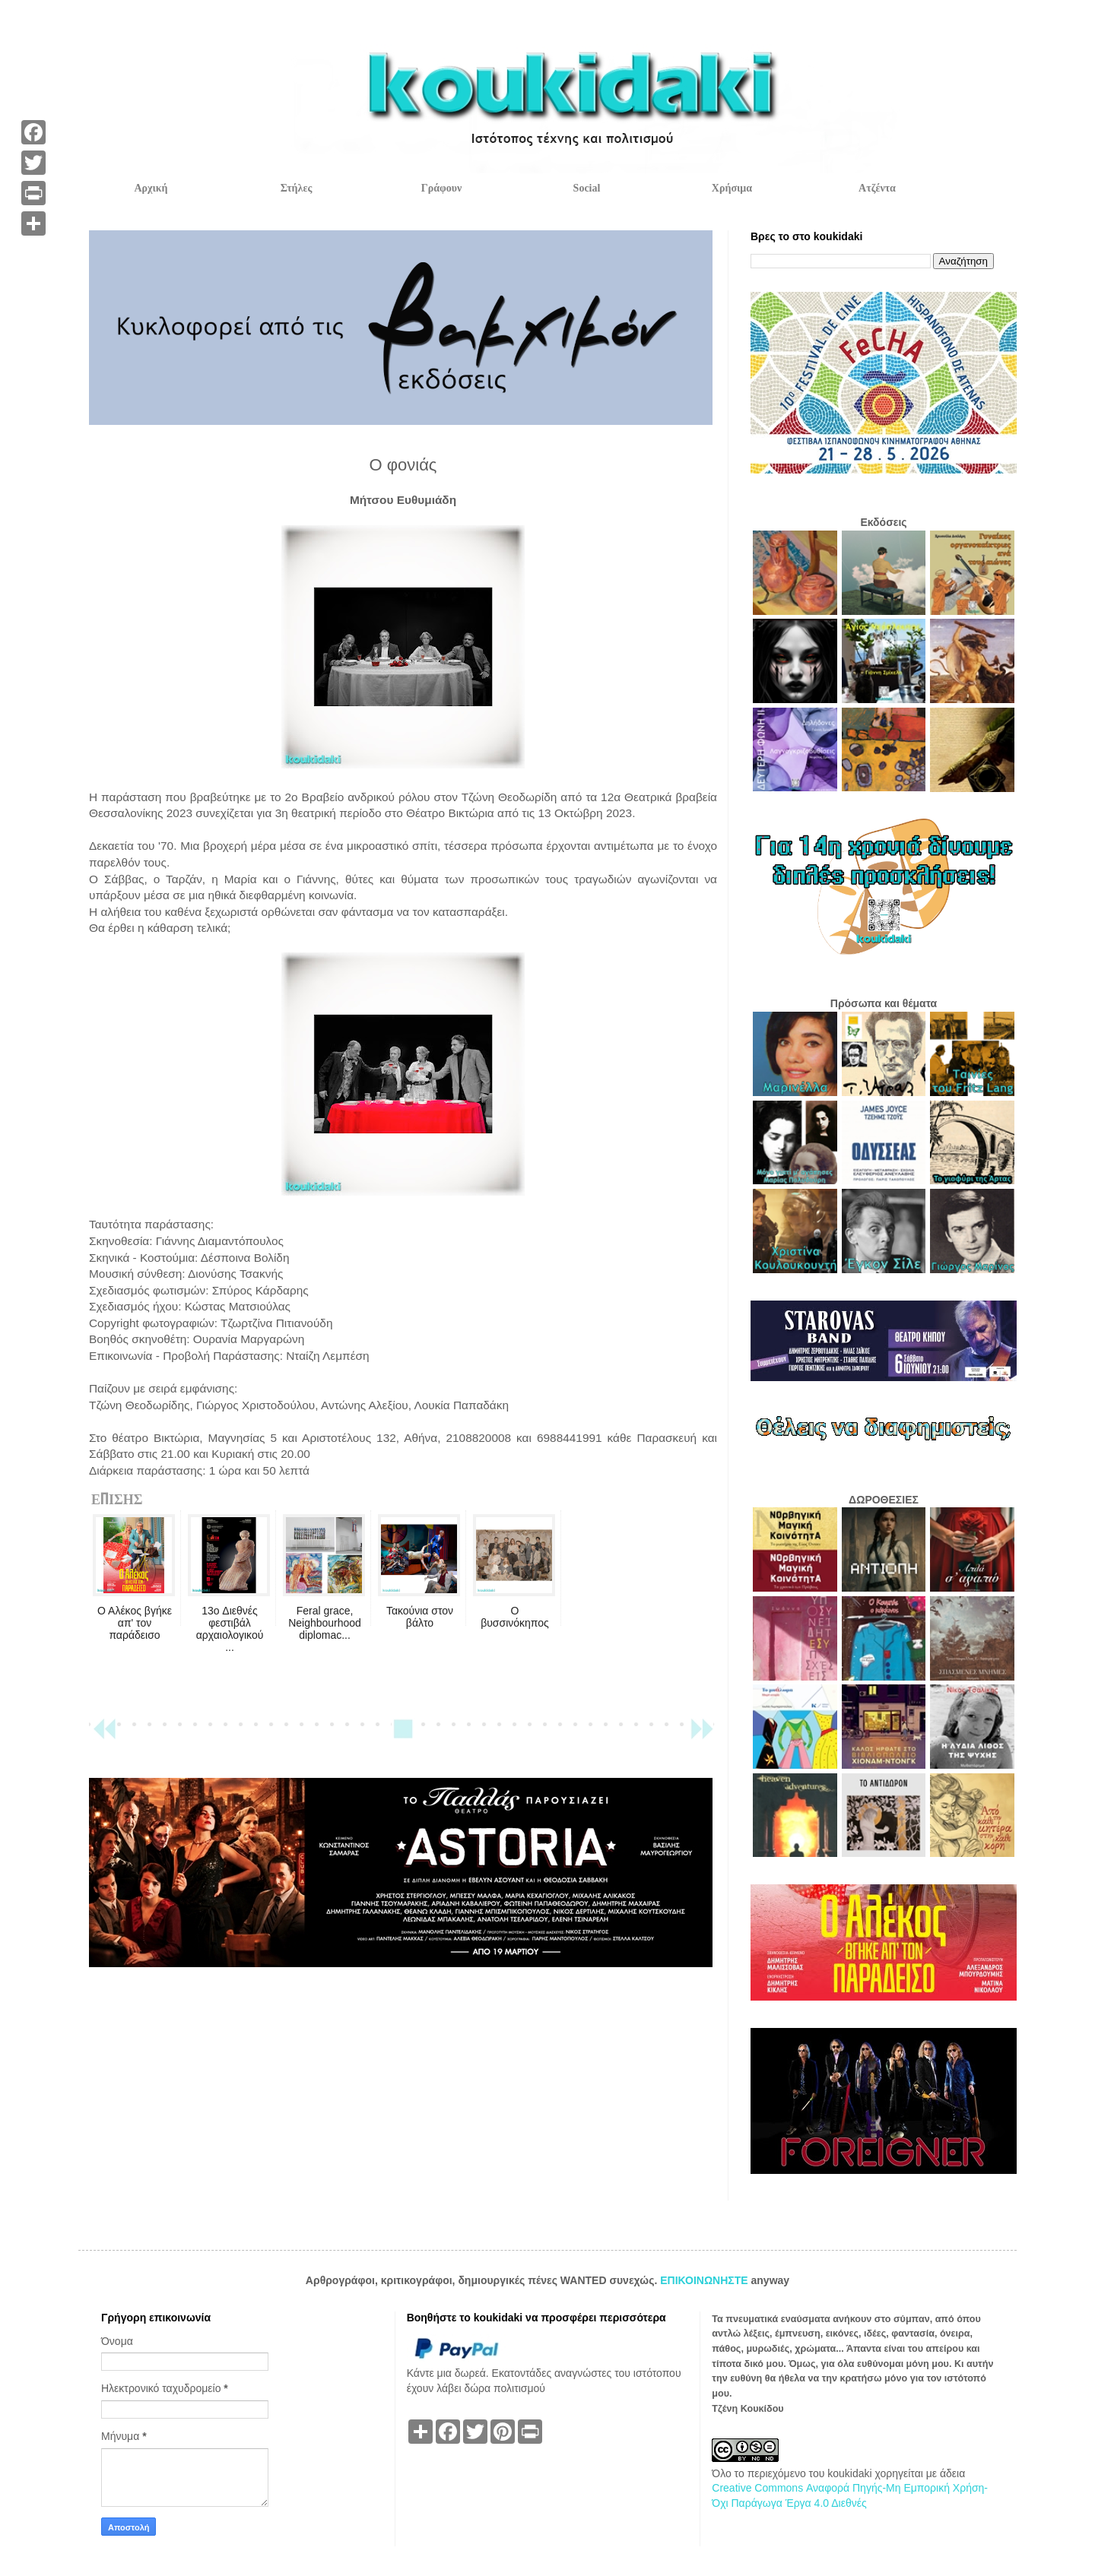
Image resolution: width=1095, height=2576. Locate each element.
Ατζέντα (877, 188)
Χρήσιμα (732, 188)
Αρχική (150, 188)
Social (587, 188)
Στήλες (297, 188)
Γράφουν (441, 188)
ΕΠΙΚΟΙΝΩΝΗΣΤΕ (705, 2280)
